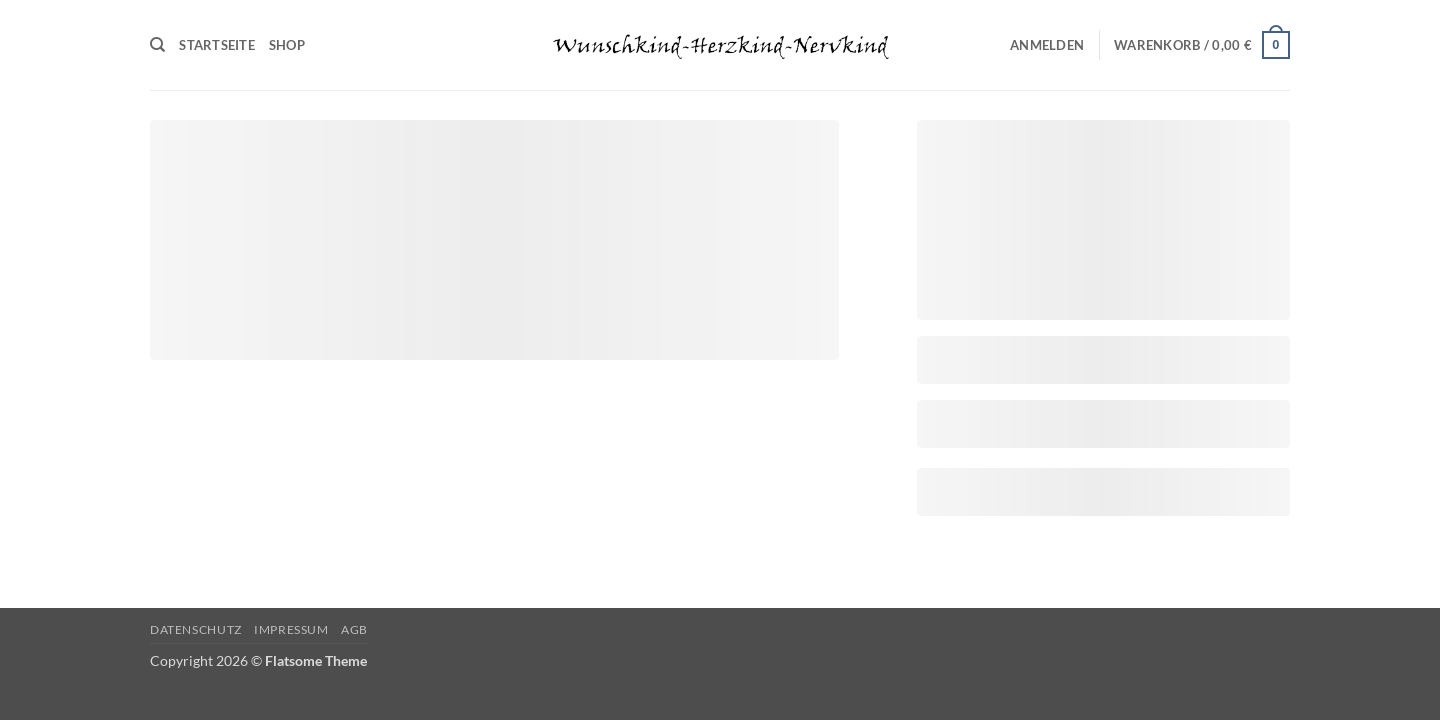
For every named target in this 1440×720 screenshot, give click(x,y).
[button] (1047, 45)
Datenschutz (196, 629)
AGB (354, 629)
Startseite (217, 45)
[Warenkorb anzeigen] (1202, 45)
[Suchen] (157, 45)
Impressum (291, 629)
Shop (287, 45)
